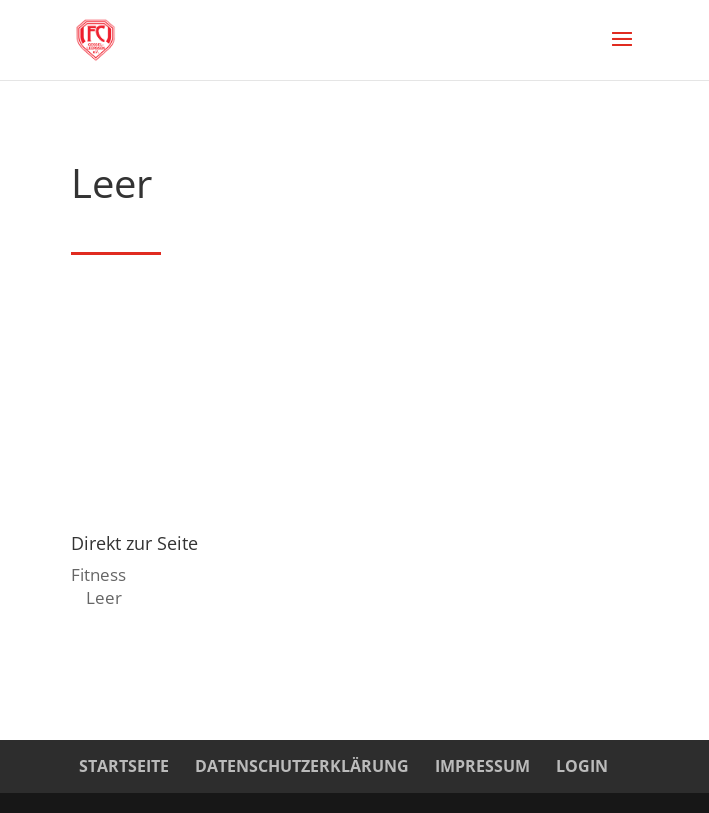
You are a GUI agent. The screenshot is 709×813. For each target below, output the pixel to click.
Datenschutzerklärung (302, 766)
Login (582, 766)
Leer (104, 597)
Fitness (98, 574)
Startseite (124, 766)
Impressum (482, 766)
